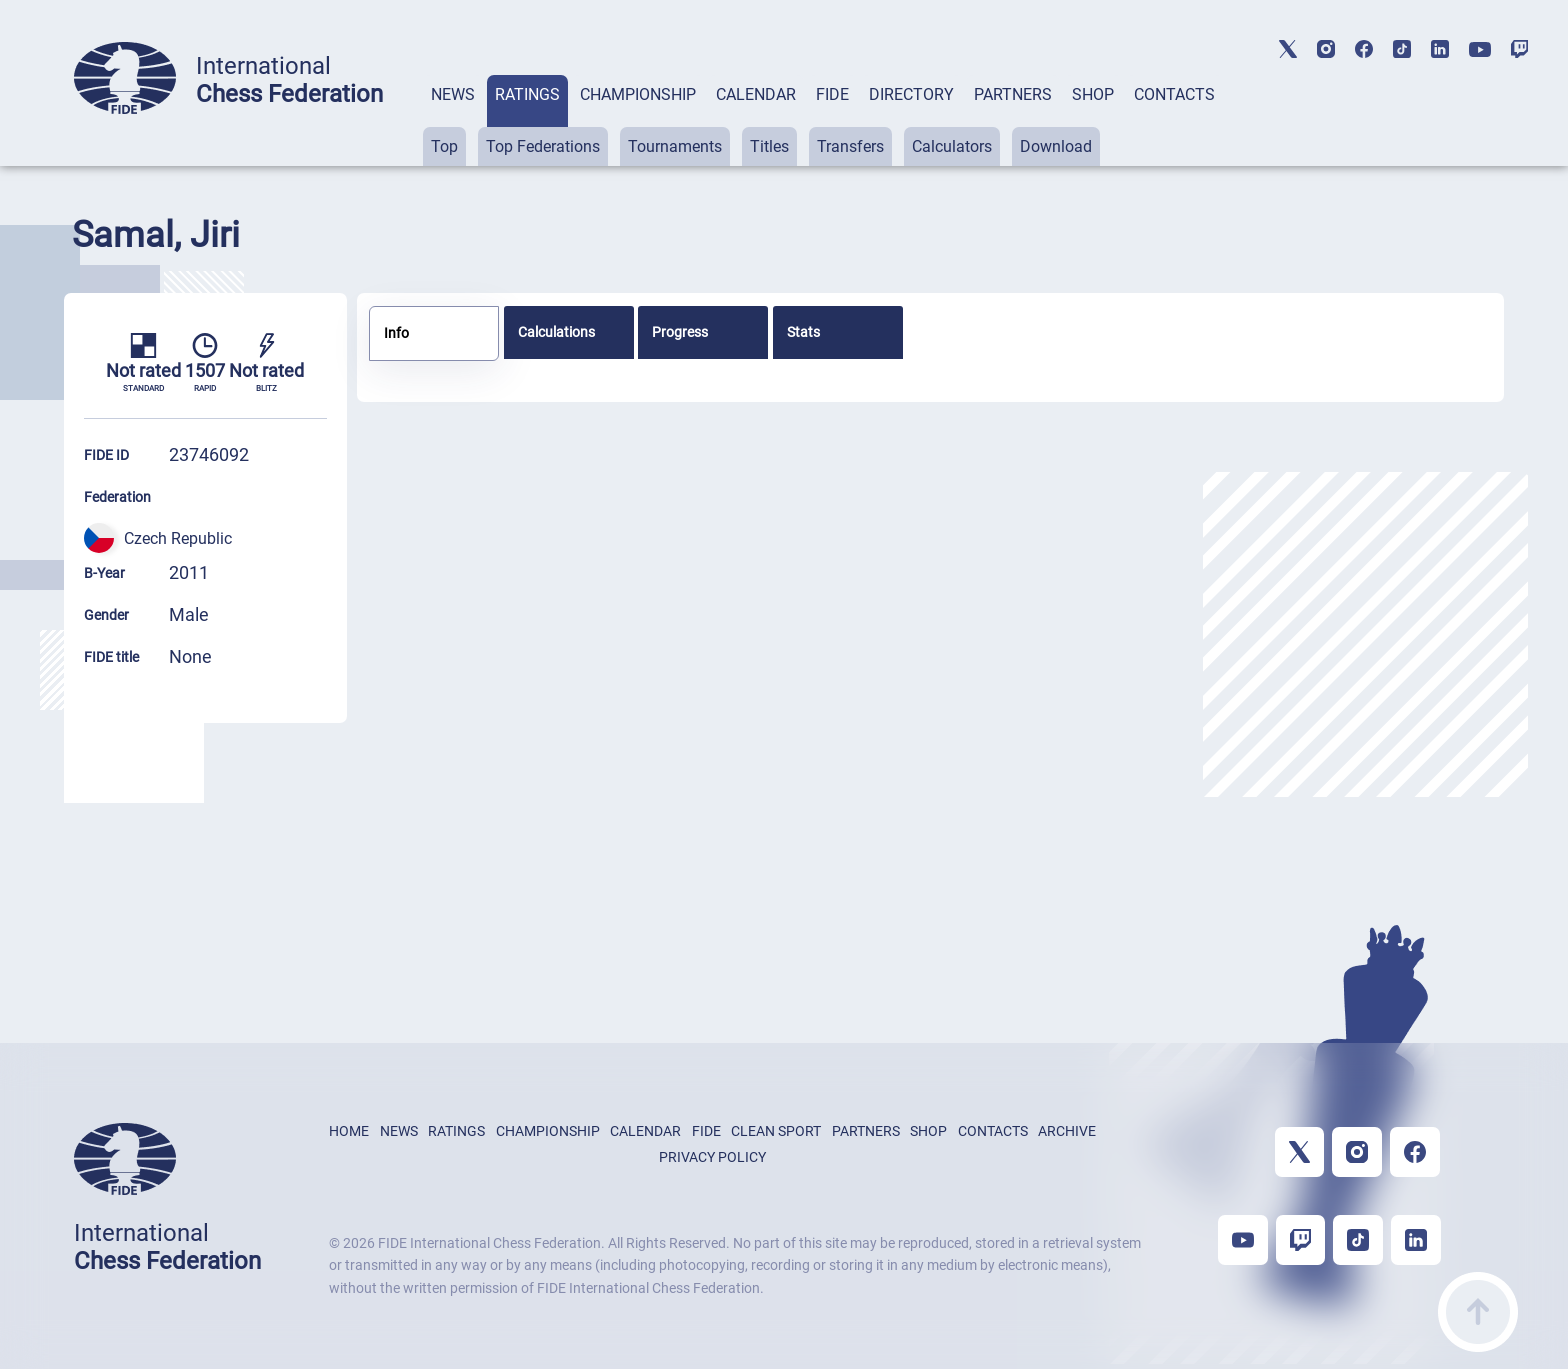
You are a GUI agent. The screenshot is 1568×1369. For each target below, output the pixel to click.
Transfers (850, 146)
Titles (769, 146)
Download (1056, 146)
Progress (680, 332)
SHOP (1093, 94)
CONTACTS (1174, 94)
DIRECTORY (911, 94)
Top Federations (543, 146)
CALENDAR (756, 94)
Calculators (952, 146)
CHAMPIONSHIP (638, 94)
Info (396, 333)
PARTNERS (1013, 94)
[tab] (453, 120)
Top (444, 146)
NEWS (453, 94)
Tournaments (675, 146)
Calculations (556, 332)
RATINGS (527, 94)
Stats (803, 332)
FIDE (832, 94)
